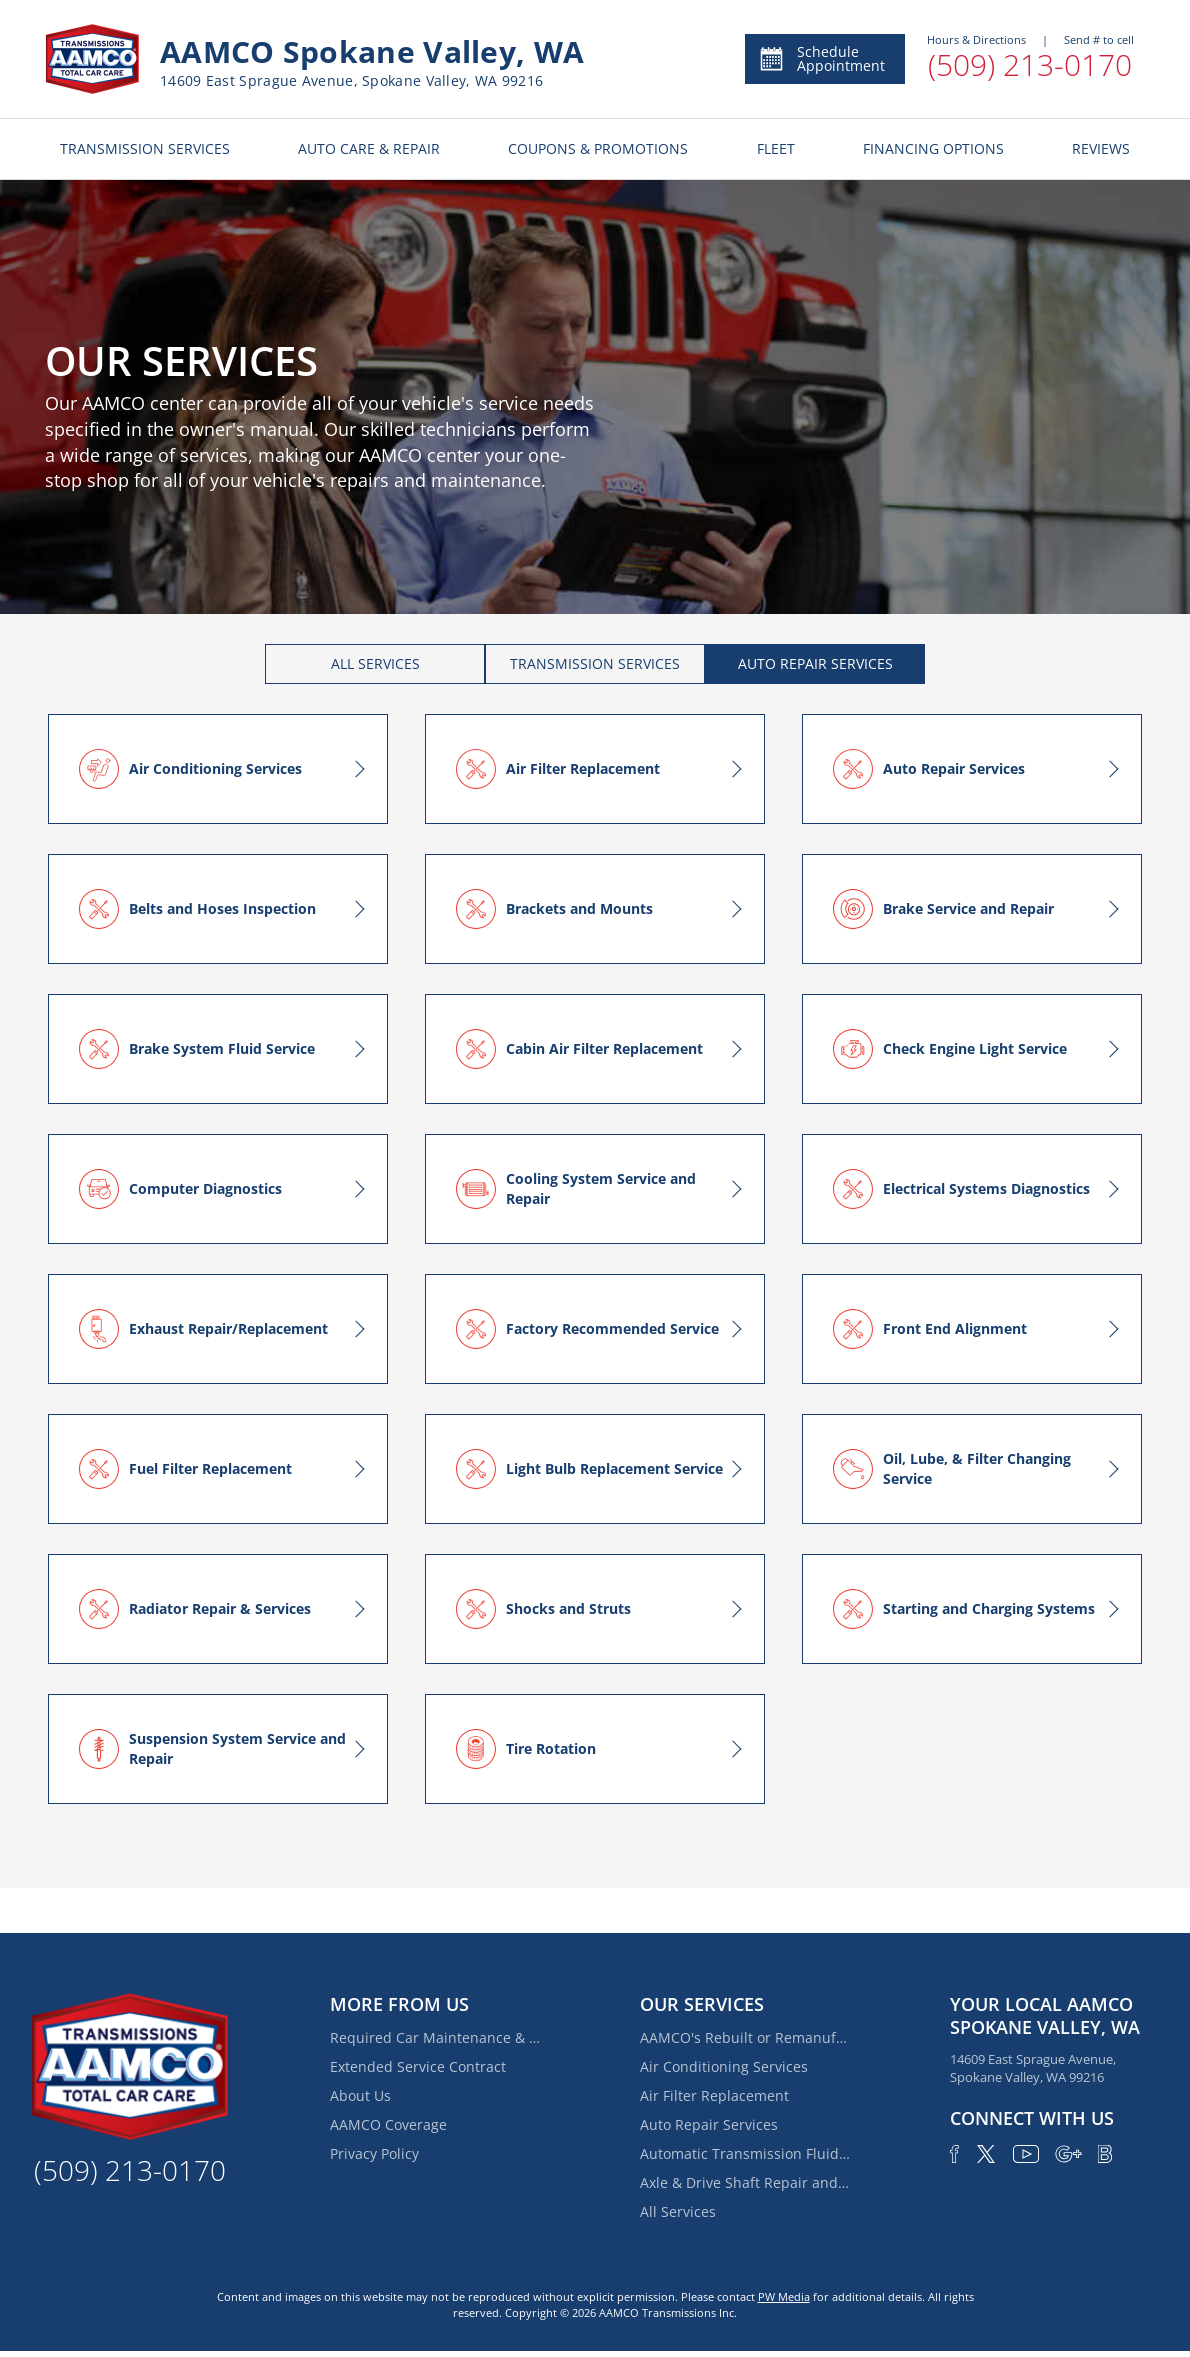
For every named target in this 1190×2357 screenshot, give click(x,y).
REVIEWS (1101, 148)
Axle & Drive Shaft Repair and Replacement (745, 2182)
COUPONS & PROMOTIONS (598, 148)
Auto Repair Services (709, 2124)
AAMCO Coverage (388, 2124)
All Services (678, 2211)
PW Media (784, 2296)
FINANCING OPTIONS (933, 148)
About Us (360, 2095)
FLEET (776, 148)
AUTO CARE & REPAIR (369, 148)
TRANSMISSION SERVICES (145, 148)
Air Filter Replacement (714, 2095)
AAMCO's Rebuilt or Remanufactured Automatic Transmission (745, 2037)
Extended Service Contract (418, 2066)
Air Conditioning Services (724, 2066)
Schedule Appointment (821, 58)
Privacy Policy (374, 2153)
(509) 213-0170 (1030, 64)
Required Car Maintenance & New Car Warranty (435, 2037)
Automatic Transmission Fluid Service (745, 2153)
